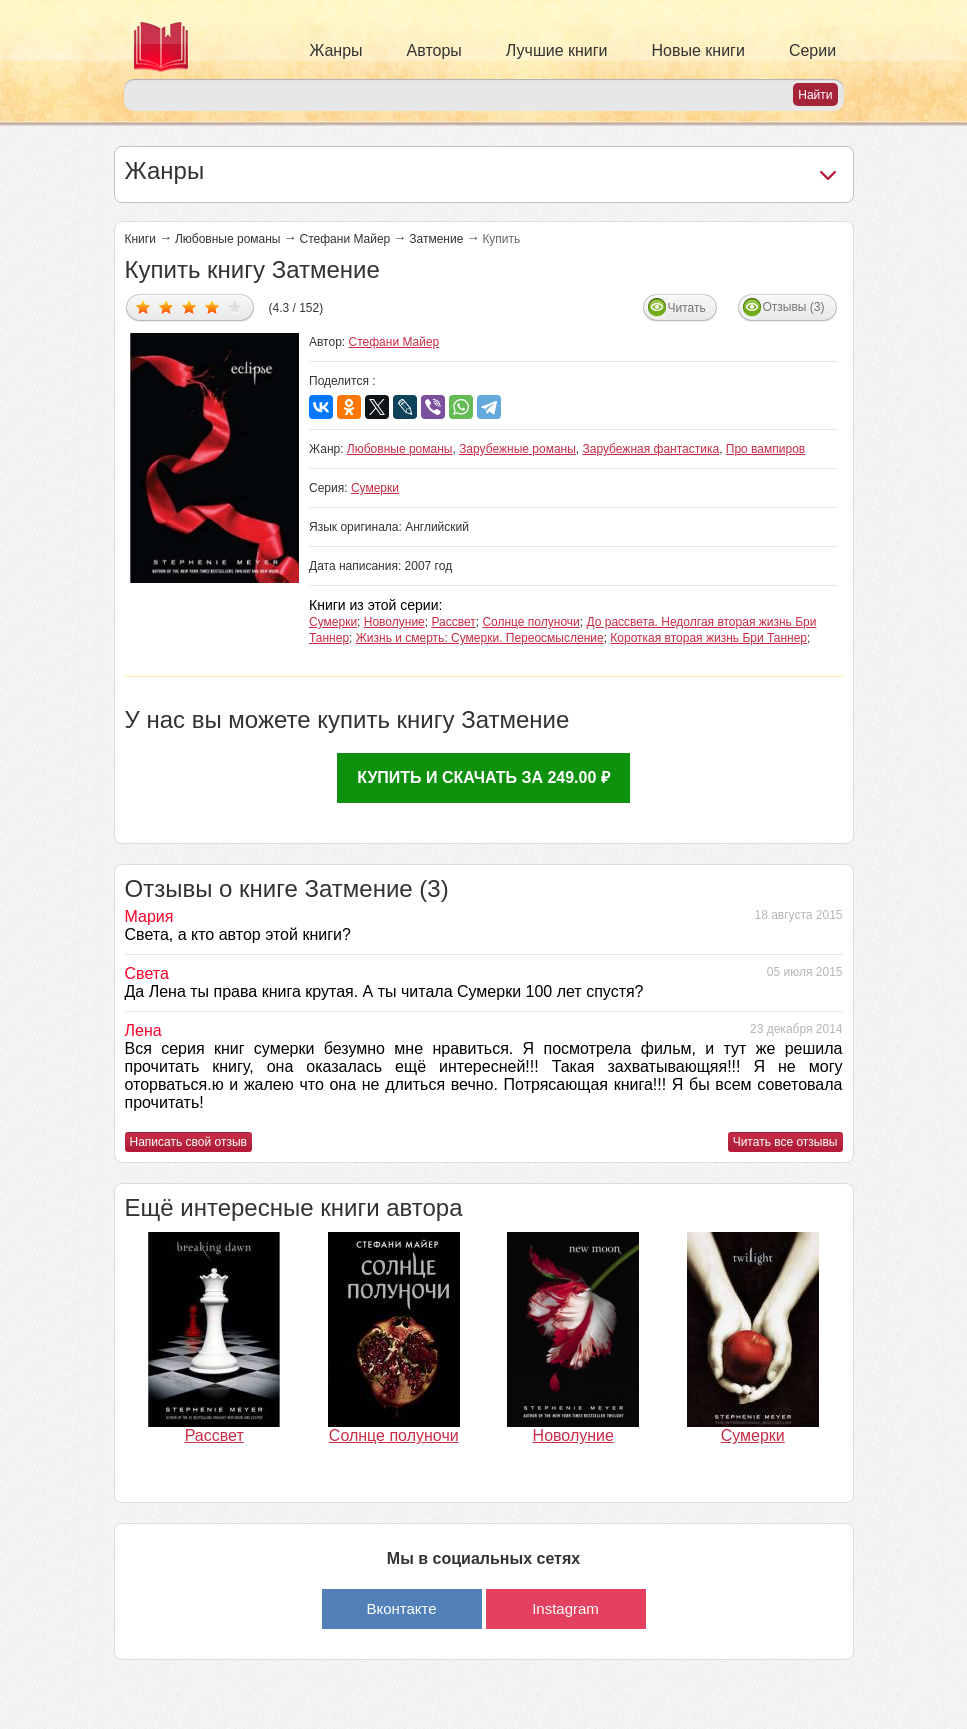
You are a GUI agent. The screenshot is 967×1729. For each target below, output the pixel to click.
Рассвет (453, 622)
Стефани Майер (345, 239)
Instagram (565, 1608)
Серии (812, 50)
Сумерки (375, 488)
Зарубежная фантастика (650, 449)
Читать (687, 308)
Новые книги (698, 50)
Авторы (434, 50)
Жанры (336, 50)
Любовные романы (228, 239)
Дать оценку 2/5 (166, 306)
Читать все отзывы (785, 1142)
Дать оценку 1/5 (143, 306)
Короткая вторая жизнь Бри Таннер (708, 638)
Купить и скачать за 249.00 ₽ (483, 777)
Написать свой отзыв (188, 1142)
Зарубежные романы (517, 449)
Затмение (436, 239)
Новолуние (394, 622)
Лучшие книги (557, 50)
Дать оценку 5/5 (235, 306)
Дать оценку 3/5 (189, 306)
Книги (140, 239)
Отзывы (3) (794, 307)
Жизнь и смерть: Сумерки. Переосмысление (480, 638)
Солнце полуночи (530, 622)
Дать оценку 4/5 (212, 306)
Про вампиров (765, 449)
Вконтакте (401, 1608)
